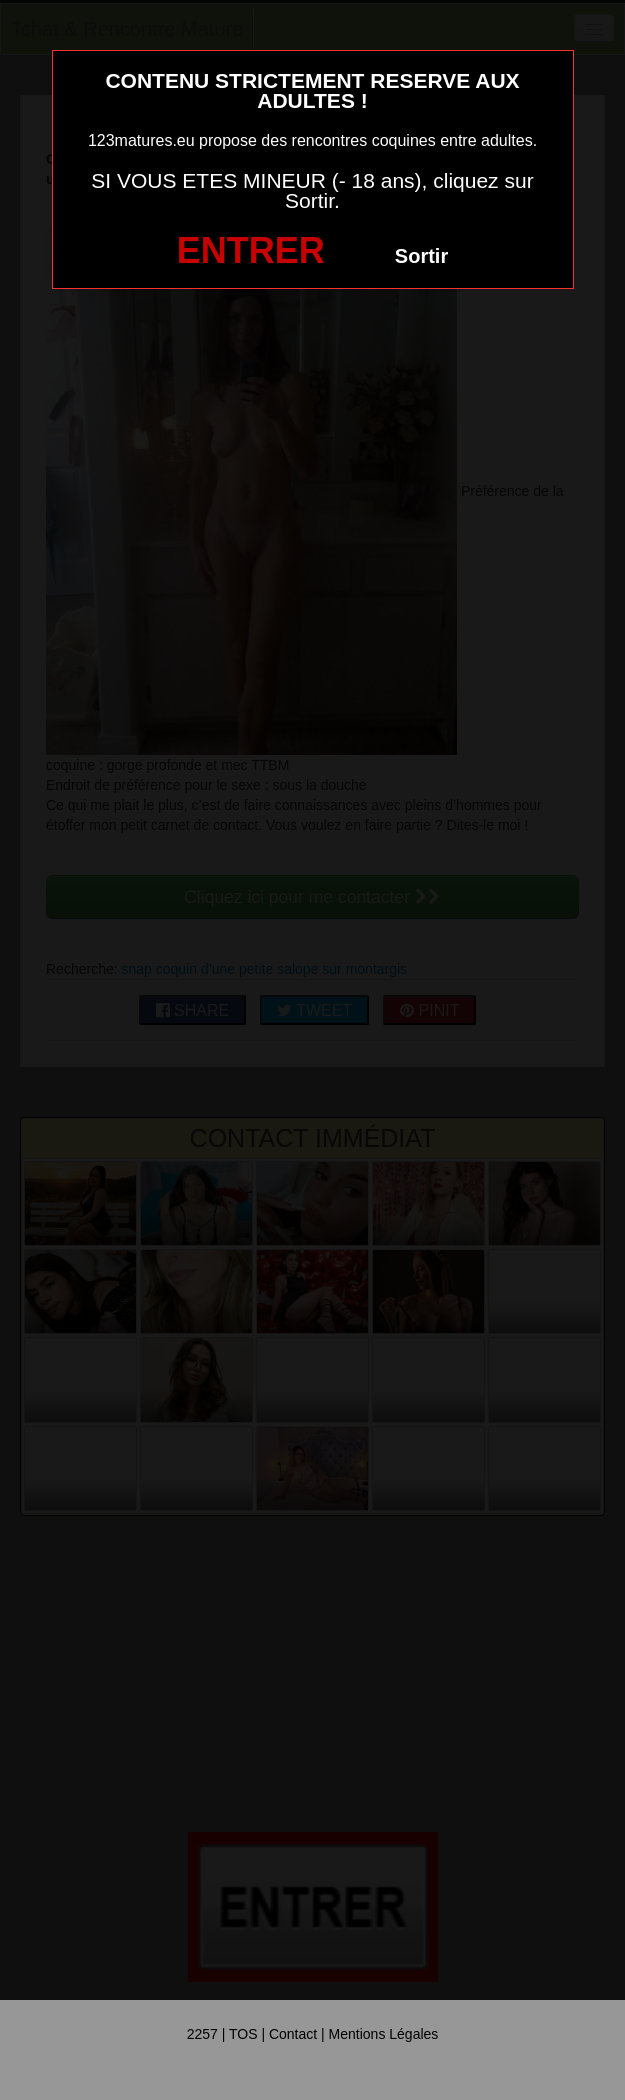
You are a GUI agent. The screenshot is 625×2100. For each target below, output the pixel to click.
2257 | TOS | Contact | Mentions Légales (313, 2034)
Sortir (421, 256)
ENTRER (251, 250)
